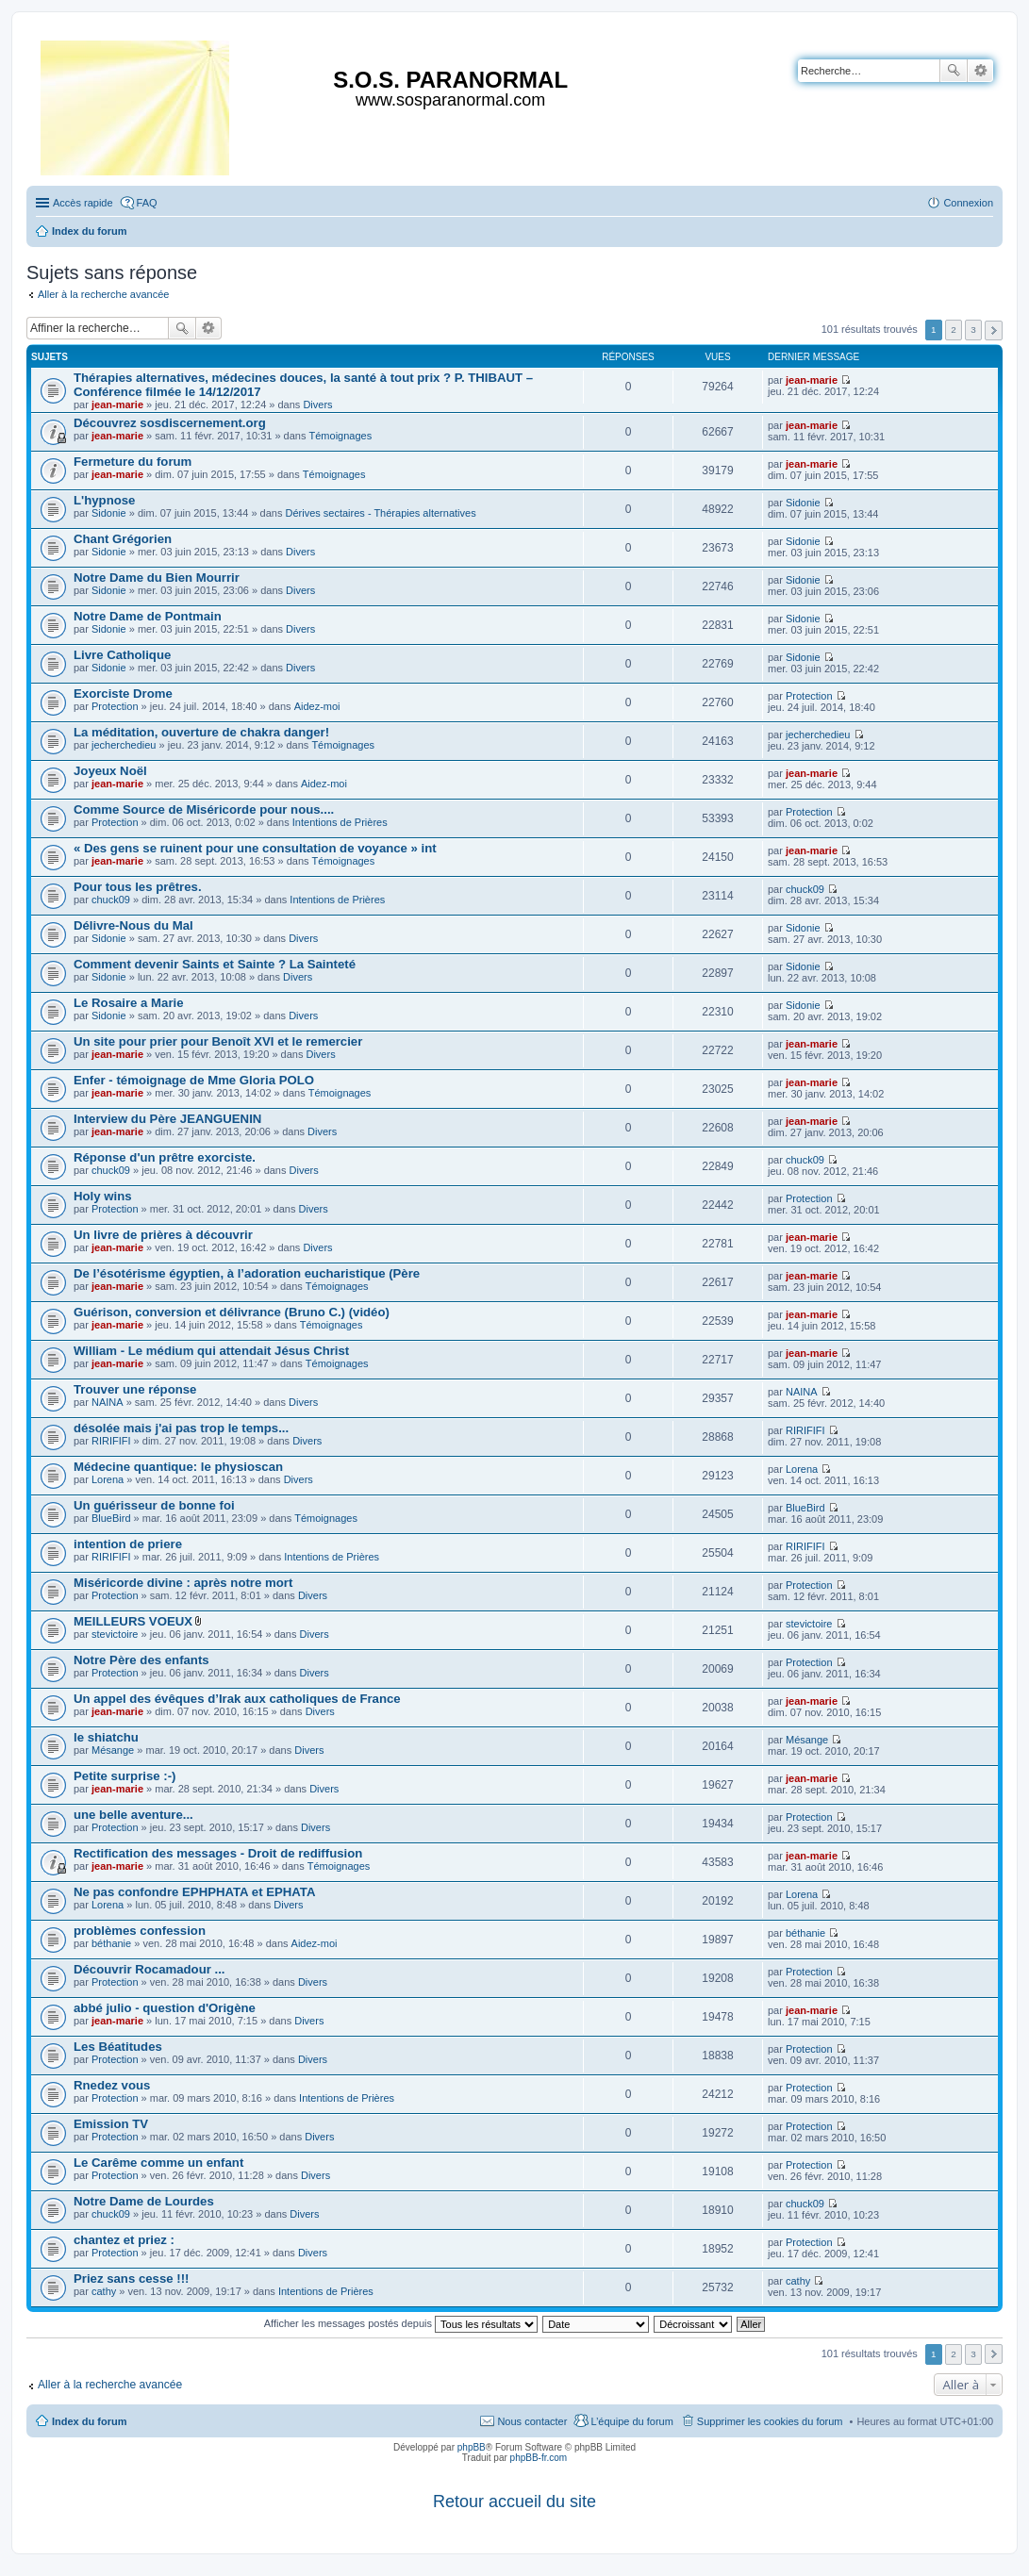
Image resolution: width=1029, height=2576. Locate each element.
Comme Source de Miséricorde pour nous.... (204, 809)
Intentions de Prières (340, 822)
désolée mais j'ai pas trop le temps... (181, 1428)
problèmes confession (140, 1931)
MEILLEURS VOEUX (133, 1621)
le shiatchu (106, 1737)
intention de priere (128, 1544)
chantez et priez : (124, 2240)
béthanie (111, 1943)
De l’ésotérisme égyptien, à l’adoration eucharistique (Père (247, 1273)
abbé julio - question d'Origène (165, 2008)
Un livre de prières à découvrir (163, 1235)
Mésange (112, 1750)
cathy (103, 2291)
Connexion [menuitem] (968, 202)
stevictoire (115, 1634)
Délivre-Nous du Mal (133, 925)
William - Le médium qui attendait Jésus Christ (211, 1351)
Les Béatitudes (118, 2046)
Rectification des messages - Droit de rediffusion (218, 1853)
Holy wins (103, 1196)
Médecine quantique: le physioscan (178, 1467)
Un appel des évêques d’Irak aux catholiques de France (237, 1699)
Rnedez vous (112, 2085)
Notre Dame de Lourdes (144, 2201)
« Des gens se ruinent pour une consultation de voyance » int (255, 848)
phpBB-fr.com (539, 2457)
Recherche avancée (980, 70)
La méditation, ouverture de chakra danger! (201, 732)
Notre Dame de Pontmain (148, 616)
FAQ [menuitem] (147, 202)
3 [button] (973, 329)
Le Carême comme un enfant (158, 2162)
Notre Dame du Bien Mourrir (157, 577)
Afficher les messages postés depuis (401, 2323)
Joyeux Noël (110, 771)
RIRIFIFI (111, 1440)
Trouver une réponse (135, 1389)
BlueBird (111, 1518)
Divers (317, 404)
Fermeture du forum (132, 461)
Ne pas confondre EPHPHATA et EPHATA (194, 1892)
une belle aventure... (133, 1815)
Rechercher (953, 70)
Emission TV (111, 2124)
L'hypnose (104, 500)
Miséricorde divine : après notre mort (183, 1583)
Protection (115, 706)
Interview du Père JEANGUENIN (167, 1119)
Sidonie (108, 513)
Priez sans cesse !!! (131, 2278)
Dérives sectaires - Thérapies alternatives (380, 513)
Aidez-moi (317, 706)
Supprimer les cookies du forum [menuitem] (770, 2421)
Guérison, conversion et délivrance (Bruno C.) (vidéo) (232, 1312)
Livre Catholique (122, 655)
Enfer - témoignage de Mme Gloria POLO (194, 1080)
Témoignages (341, 435)
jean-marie (117, 404)
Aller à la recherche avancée (103, 294)
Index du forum (89, 2421)
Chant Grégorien (123, 539)
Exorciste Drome (123, 693)
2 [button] (953, 329)
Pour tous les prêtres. (138, 887)
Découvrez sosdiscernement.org (170, 423)
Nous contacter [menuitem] (532, 2421)
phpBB (471, 2447)
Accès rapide (83, 202)
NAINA (107, 1402)
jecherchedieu (124, 745)
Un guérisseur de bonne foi (154, 1505)
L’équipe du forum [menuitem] (631, 2421)
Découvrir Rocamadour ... (149, 1969)
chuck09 (110, 899)
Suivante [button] (994, 330)
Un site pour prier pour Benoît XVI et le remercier (218, 1041)
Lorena (107, 1479)
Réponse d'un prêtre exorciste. (165, 1157)
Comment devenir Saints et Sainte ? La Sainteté (215, 964)
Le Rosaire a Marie (129, 1003)
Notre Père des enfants (141, 1660)
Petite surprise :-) (124, 1776)
